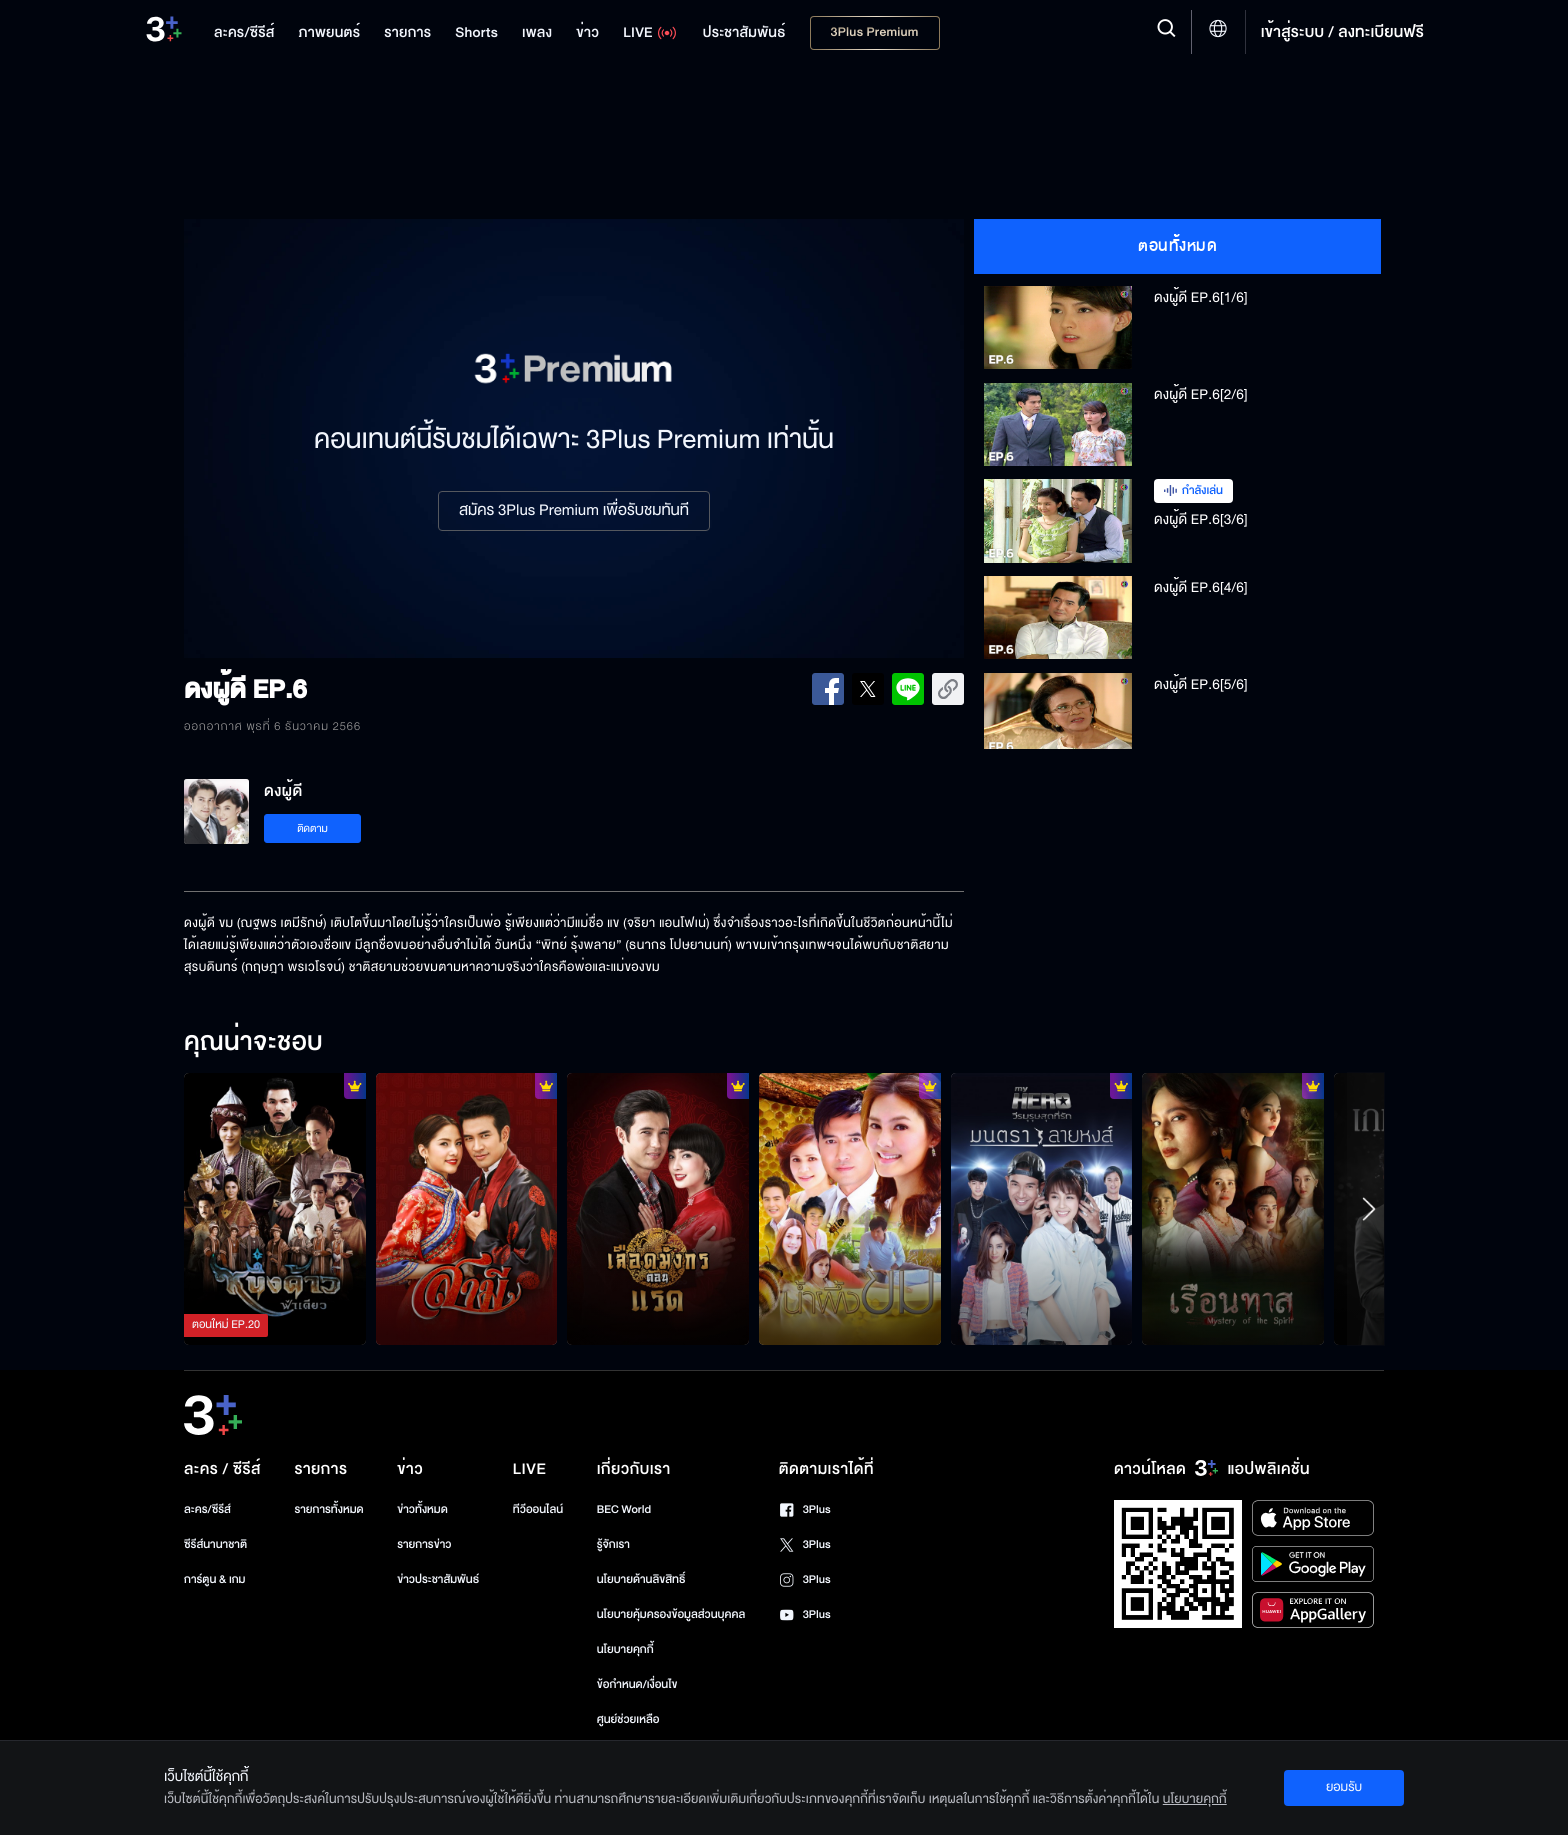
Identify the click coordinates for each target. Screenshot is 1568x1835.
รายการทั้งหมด (328, 1509)
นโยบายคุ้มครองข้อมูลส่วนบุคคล (671, 1614)
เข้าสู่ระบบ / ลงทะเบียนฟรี (1342, 32)
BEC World (624, 1509)
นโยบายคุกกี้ (625, 1649)
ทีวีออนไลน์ (538, 1509)
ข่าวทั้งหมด (422, 1509)
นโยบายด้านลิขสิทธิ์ (641, 1579)
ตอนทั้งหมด (1177, 246)
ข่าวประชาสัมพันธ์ (438, 1579)
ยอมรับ (1344, 1787)
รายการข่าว (424, 1544)
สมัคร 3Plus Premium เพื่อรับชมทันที (574, 511)
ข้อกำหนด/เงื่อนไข (637, 1684)
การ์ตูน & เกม (215, 1579)
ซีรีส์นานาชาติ (215, 1544)
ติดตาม (312, 828)
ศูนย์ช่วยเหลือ (628, 1719)
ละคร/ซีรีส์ (207, 1509)
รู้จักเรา (613, 1544)
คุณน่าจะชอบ (253, 1043)
